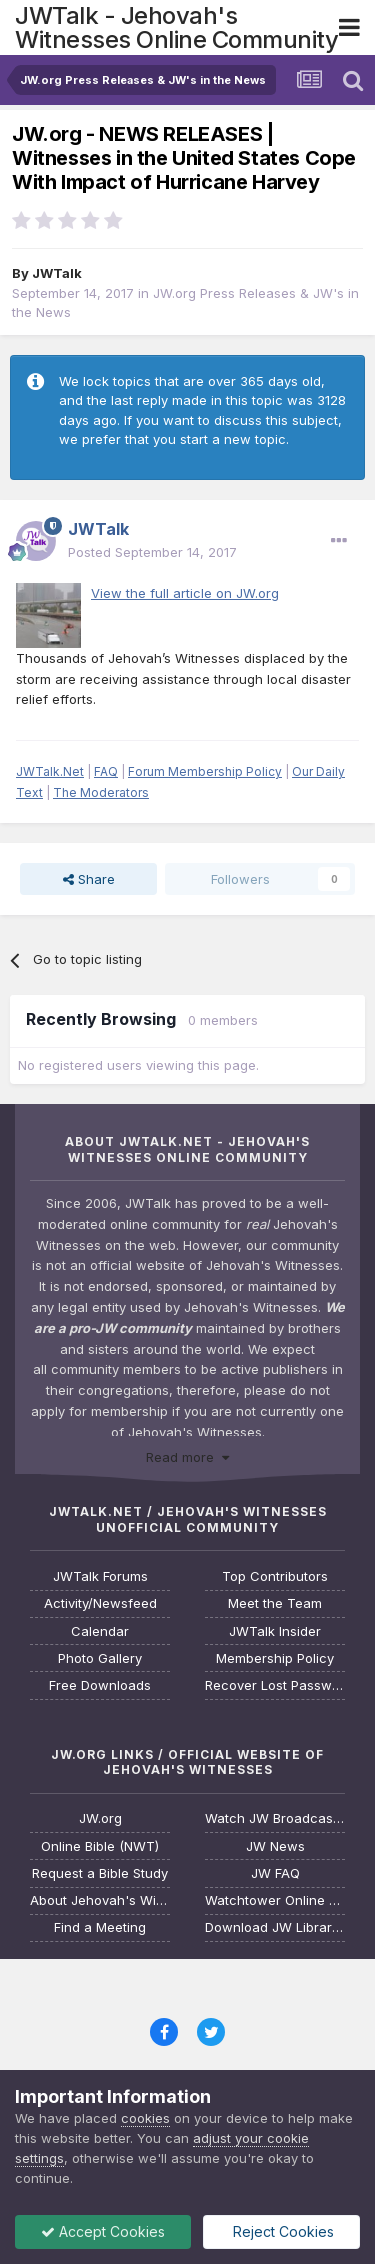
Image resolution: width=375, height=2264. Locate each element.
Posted (152, 552)
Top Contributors (275, 1576)
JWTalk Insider (275, 1631)
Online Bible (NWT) (100, 1846)
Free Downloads (100, 1685)
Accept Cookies (103, 2231)
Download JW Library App (275, 1927)
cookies (145, 2118)
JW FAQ (275, 1873)
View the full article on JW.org (185, 593)
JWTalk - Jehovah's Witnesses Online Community (176, 27)
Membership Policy (275, 1658)
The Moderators (101, 792)
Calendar (100, 1631)
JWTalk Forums (100, 1576)
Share (89, 879)
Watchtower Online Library (275, 1900)
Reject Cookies (281, 2231)
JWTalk (57, 273)
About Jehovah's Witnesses (100, 1900)
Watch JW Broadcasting (275, 1818)
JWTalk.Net (50, 771)
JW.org (100, 1818)
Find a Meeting (100, 1927)
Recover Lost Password (275, 1685)
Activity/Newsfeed (100, 1603)
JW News (275, 1846)
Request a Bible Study (100, 1873)
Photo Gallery (100, 1658)
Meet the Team (275, 1603)
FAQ (106, 771)
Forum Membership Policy (205, 771)
